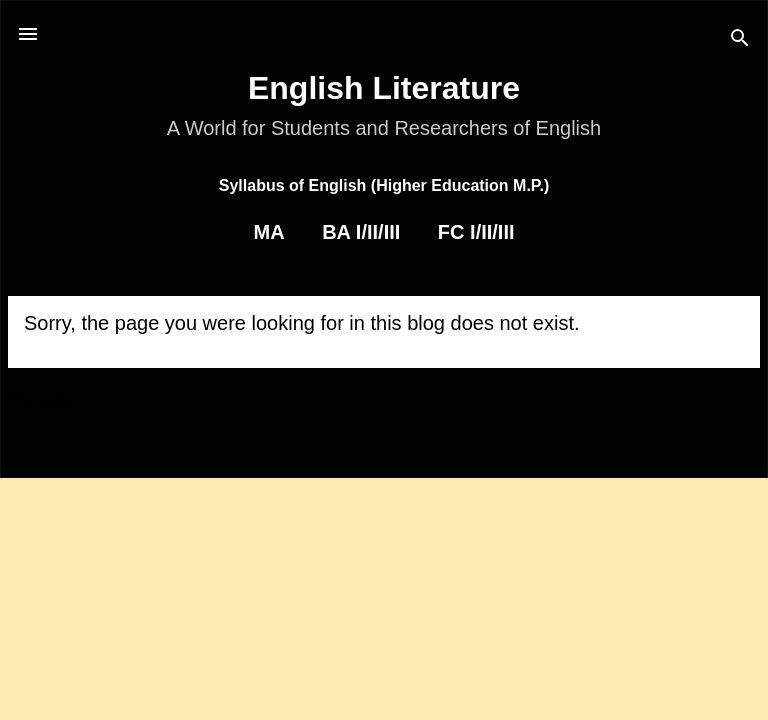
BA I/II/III (361, 232)
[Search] (740, 40)
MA (268, 232)
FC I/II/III (476, 232)
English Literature (384, 88)
